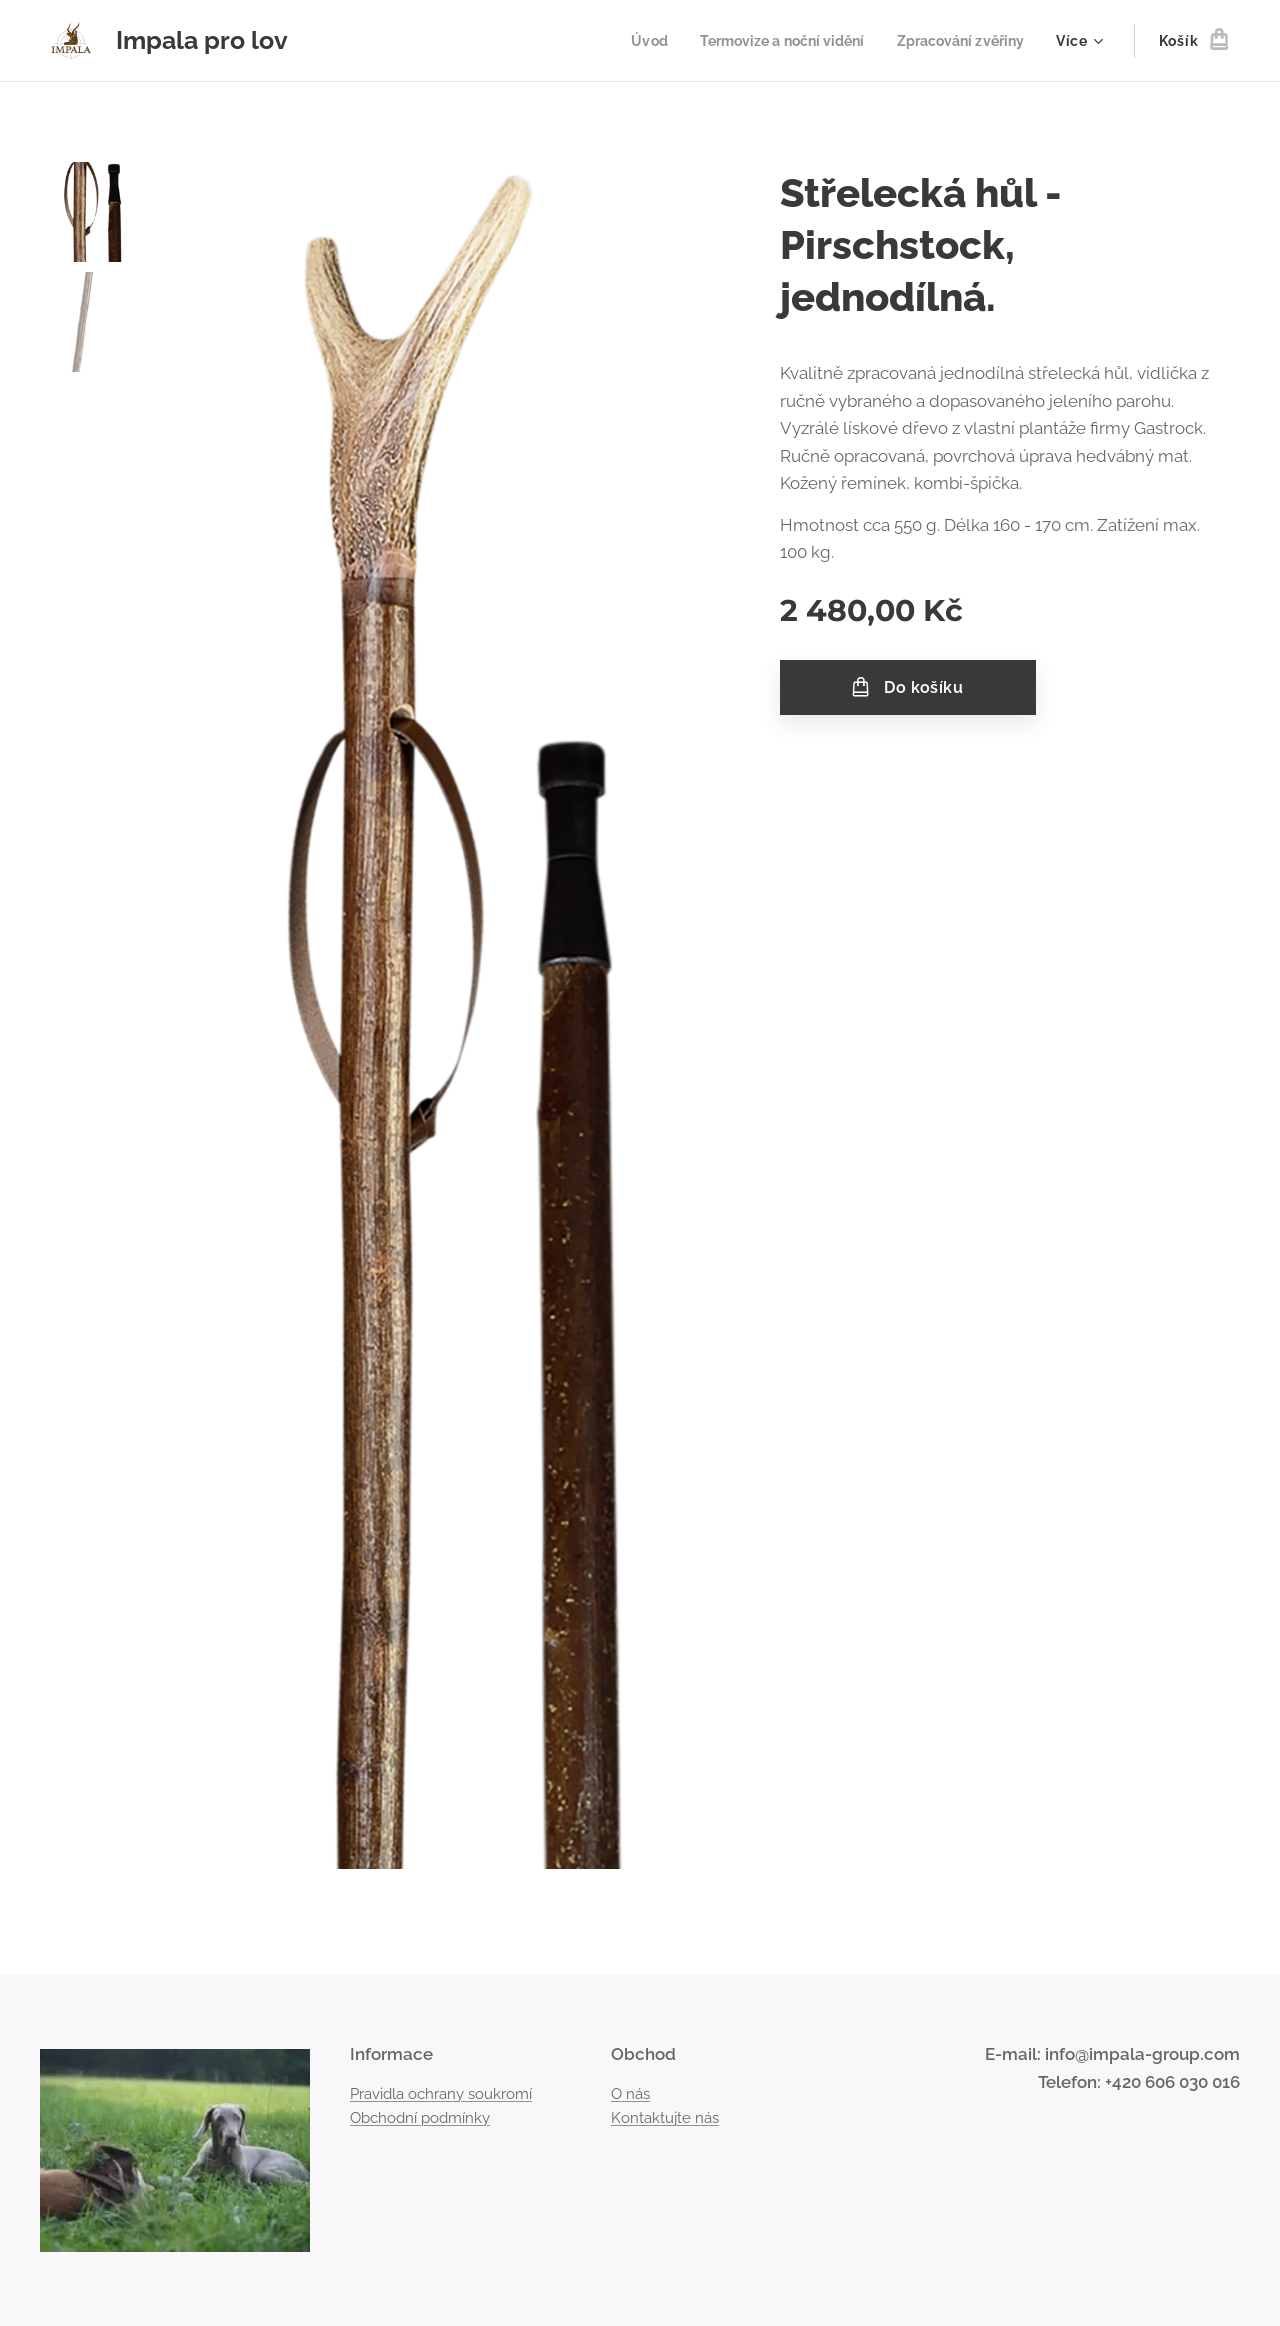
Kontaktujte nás (665, 2118)
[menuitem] (628, 41)
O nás (630, 2093)
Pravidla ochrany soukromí (441, 2093)
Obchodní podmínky (420, 2118)
